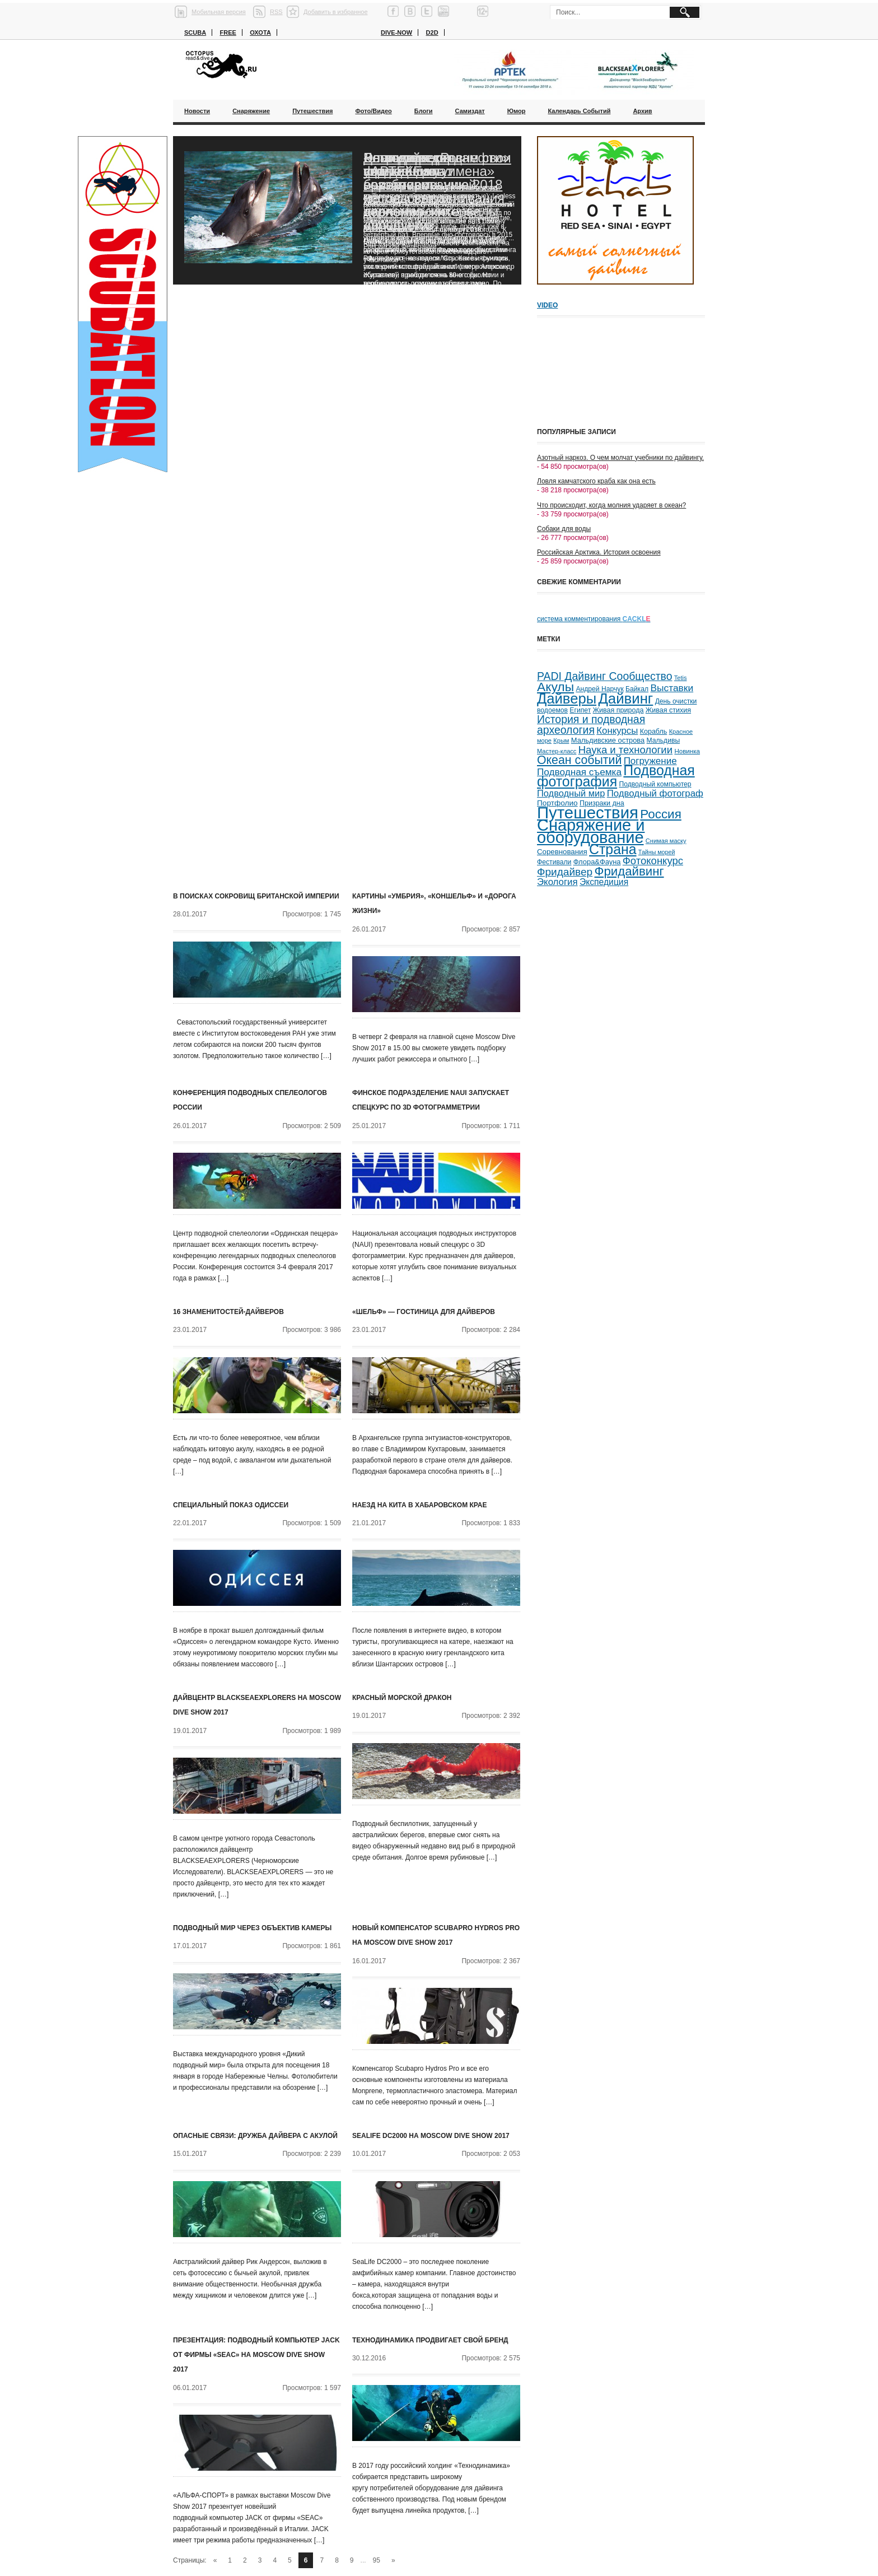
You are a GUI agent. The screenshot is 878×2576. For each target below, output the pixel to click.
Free (228, 32)
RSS (276, 11)
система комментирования (594, 619)
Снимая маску (666, 840)
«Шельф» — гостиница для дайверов (423, 1312)
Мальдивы (663, 740)
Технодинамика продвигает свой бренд (430, 2340)
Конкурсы (617, 730)
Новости (197, 111)
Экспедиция (604, 882)
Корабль (653, 731)
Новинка (687, 750)
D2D (432, 32)
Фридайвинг (629, 871)
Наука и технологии (625, 750)
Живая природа (618, 710)
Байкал (636, 689)
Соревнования (562, 851)
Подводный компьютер (655, 784)
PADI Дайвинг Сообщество (604, 676)
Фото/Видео (373, 111)
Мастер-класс (556, 751)
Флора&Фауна (597, 862)
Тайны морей (656, 852)
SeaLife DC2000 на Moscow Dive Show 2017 (431, 2136)
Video (547, 305)
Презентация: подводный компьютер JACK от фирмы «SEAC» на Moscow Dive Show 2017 (256, 2355)
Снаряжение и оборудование (591, 831)
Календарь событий (579, 111)
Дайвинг (625, 698)
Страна (613, 849)
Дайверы (566, 698)
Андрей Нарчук (599, 689)
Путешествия (312, 111)
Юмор (516, 111)
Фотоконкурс (653, 861)
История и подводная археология (591, 724)
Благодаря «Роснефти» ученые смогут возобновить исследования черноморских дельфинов (436, 191)
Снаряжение (251, 111)
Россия (660, 814)
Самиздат (470, 111)
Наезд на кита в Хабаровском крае (419, 1505)
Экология (557, 882)
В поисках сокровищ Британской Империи (256, 896)
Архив (642, 111)
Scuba (195, 32)
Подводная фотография (616, 776)
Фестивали (554, 862)
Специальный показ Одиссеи (230, 1505)
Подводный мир (571, 793)
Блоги (423, 111)
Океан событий (579, 760)
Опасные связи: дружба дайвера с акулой (255, 2136)
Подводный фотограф (655, 793)
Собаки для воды (564, 529)
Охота (260, 32)
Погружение (650, 761)
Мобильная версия (219, 11)
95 (376, 2560)
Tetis (680, 677)
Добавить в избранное (335, 11)
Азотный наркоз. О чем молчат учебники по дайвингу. (620, 458)
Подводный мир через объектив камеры (252, 1928)
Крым (561, 740)
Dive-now (396, 32)
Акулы (555, 686)
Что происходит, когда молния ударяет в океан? (611, 505)
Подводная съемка (579, 771)
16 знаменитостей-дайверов (228, 1312)
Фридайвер (564, 872)
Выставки (671, 687)
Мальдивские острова (608, 740)
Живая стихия (668, 710)
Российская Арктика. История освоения (599, 552)
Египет (580, 710)
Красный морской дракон (402, 1698)
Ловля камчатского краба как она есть (596, 481)
